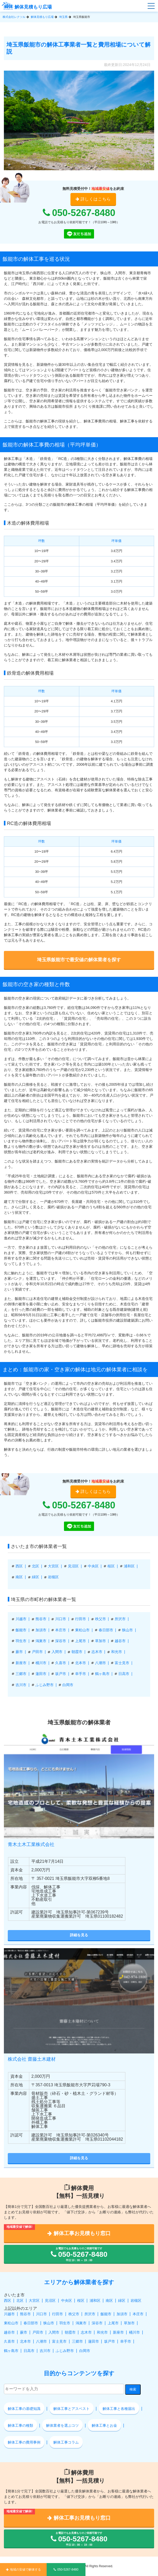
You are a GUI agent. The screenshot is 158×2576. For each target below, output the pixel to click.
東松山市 (82, 1630)
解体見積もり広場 (27, 7)
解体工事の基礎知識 (24, 2409)
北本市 (80, 1663)
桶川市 (40, 1663)
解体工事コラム (66, 2442)
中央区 (93, 1566)
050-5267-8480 (79, 212)
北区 (35, 1566)
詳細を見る (79, 1935)
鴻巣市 (40, 1641)
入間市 (57, 1652)
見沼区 (73, 1566)
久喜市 (60, 1663)
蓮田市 (40, 1674)
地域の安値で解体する (23, 2569)
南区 (19, 1577)
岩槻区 (53, 1577)
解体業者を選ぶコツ (62, 2425)
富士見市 (122, 1663)
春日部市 (106, 1630)
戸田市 (37, 1652)
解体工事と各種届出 (119, 2409)
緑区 (35, 1577)
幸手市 (80, 1674)
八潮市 (100, 1663)
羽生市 (21, 1641)
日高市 (123, 1674)
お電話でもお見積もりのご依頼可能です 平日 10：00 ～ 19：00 (79, 2254)
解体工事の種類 (20, 2425)
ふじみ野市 (44, 1685)
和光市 (116, 1652)
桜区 (111, 1566)
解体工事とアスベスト (71, 2409)
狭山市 (127, 1630)
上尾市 (80, 1641)
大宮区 (53, 1566)
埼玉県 (63, 16)
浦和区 (129, 1566)
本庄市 (60, 1630)
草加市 (100, 1641)
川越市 (21, 1619)
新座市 (21, 1663)
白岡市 (67, 1685)
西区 (19, 1566)
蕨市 (19, 1652)
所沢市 (120, 1619)
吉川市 (21, 1685)
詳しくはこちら (93, 199)
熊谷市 (40, 1619)
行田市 (80, 1619)
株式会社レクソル (14, 16)
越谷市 (120, 1641)
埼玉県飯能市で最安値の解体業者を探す (79, 959)
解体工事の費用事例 (24, 2442)
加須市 (40, 1630)
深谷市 (60, 1641)
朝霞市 (76, 1652)
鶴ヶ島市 (102, 1674)
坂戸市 (60, 1674)
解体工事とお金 (104, 2425)
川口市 (60, 1619)
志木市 (96, 1652)
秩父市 (100, 1619)
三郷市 (21, 1674)
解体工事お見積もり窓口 (79, 2233)
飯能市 (21, 1630)
